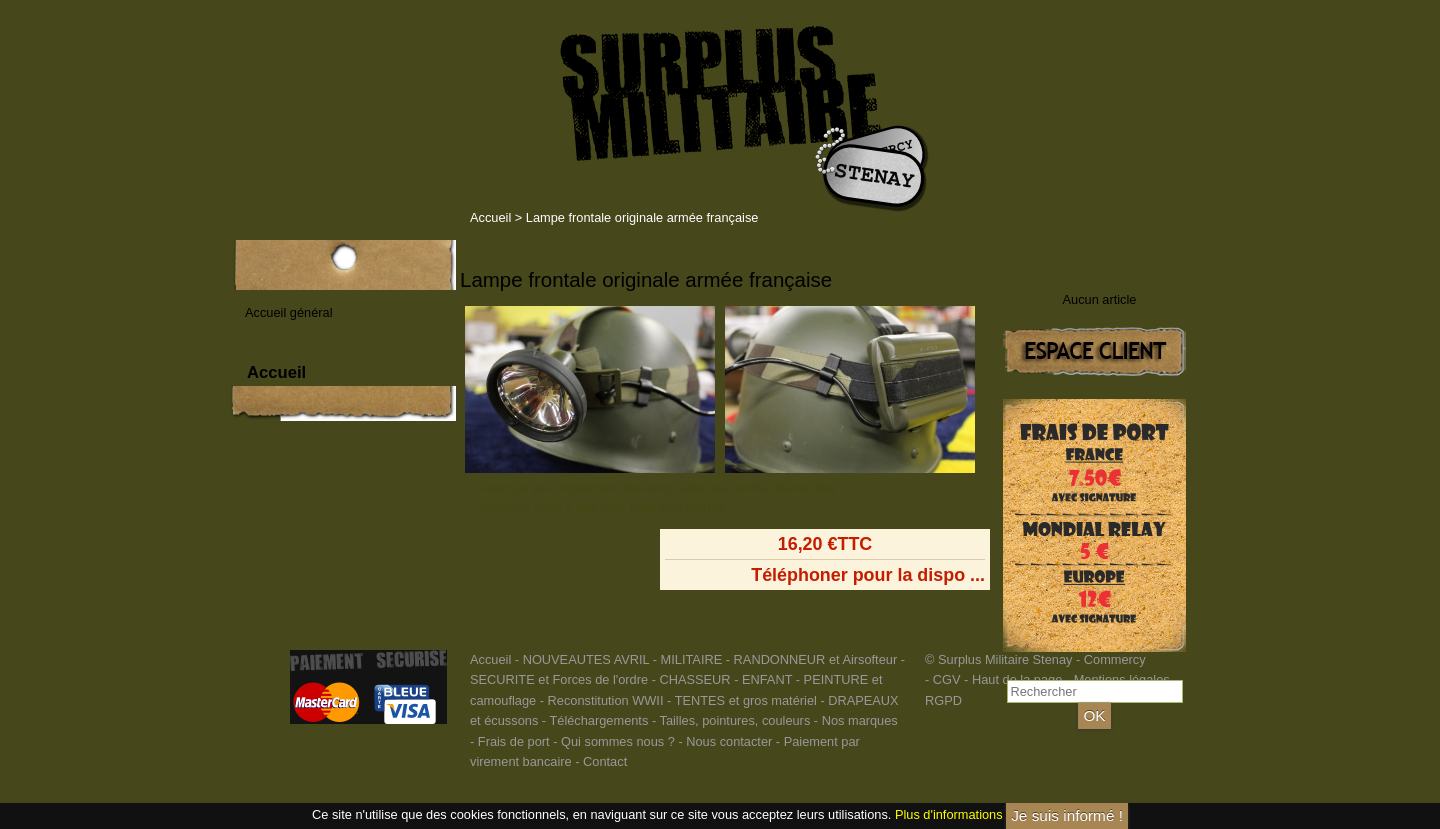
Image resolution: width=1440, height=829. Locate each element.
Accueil (490, 217)
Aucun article (1100, 299)
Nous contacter (729, 741)
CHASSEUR (694, 679)
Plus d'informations (949, 814)
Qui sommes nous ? (619, 741)
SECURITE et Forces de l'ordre (559, 679)
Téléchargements (598, 720)
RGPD (943, 700)
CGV (947, 679)
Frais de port (515, 741)
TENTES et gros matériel (746, 700)
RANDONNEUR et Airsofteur (816, 659)
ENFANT (767, 679)
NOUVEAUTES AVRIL (586, 659)
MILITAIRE (692, 659)
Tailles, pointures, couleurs (734, 720)
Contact (605, 761)
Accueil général (289, 312)
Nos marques (860, 720)
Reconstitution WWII (606, 700)
